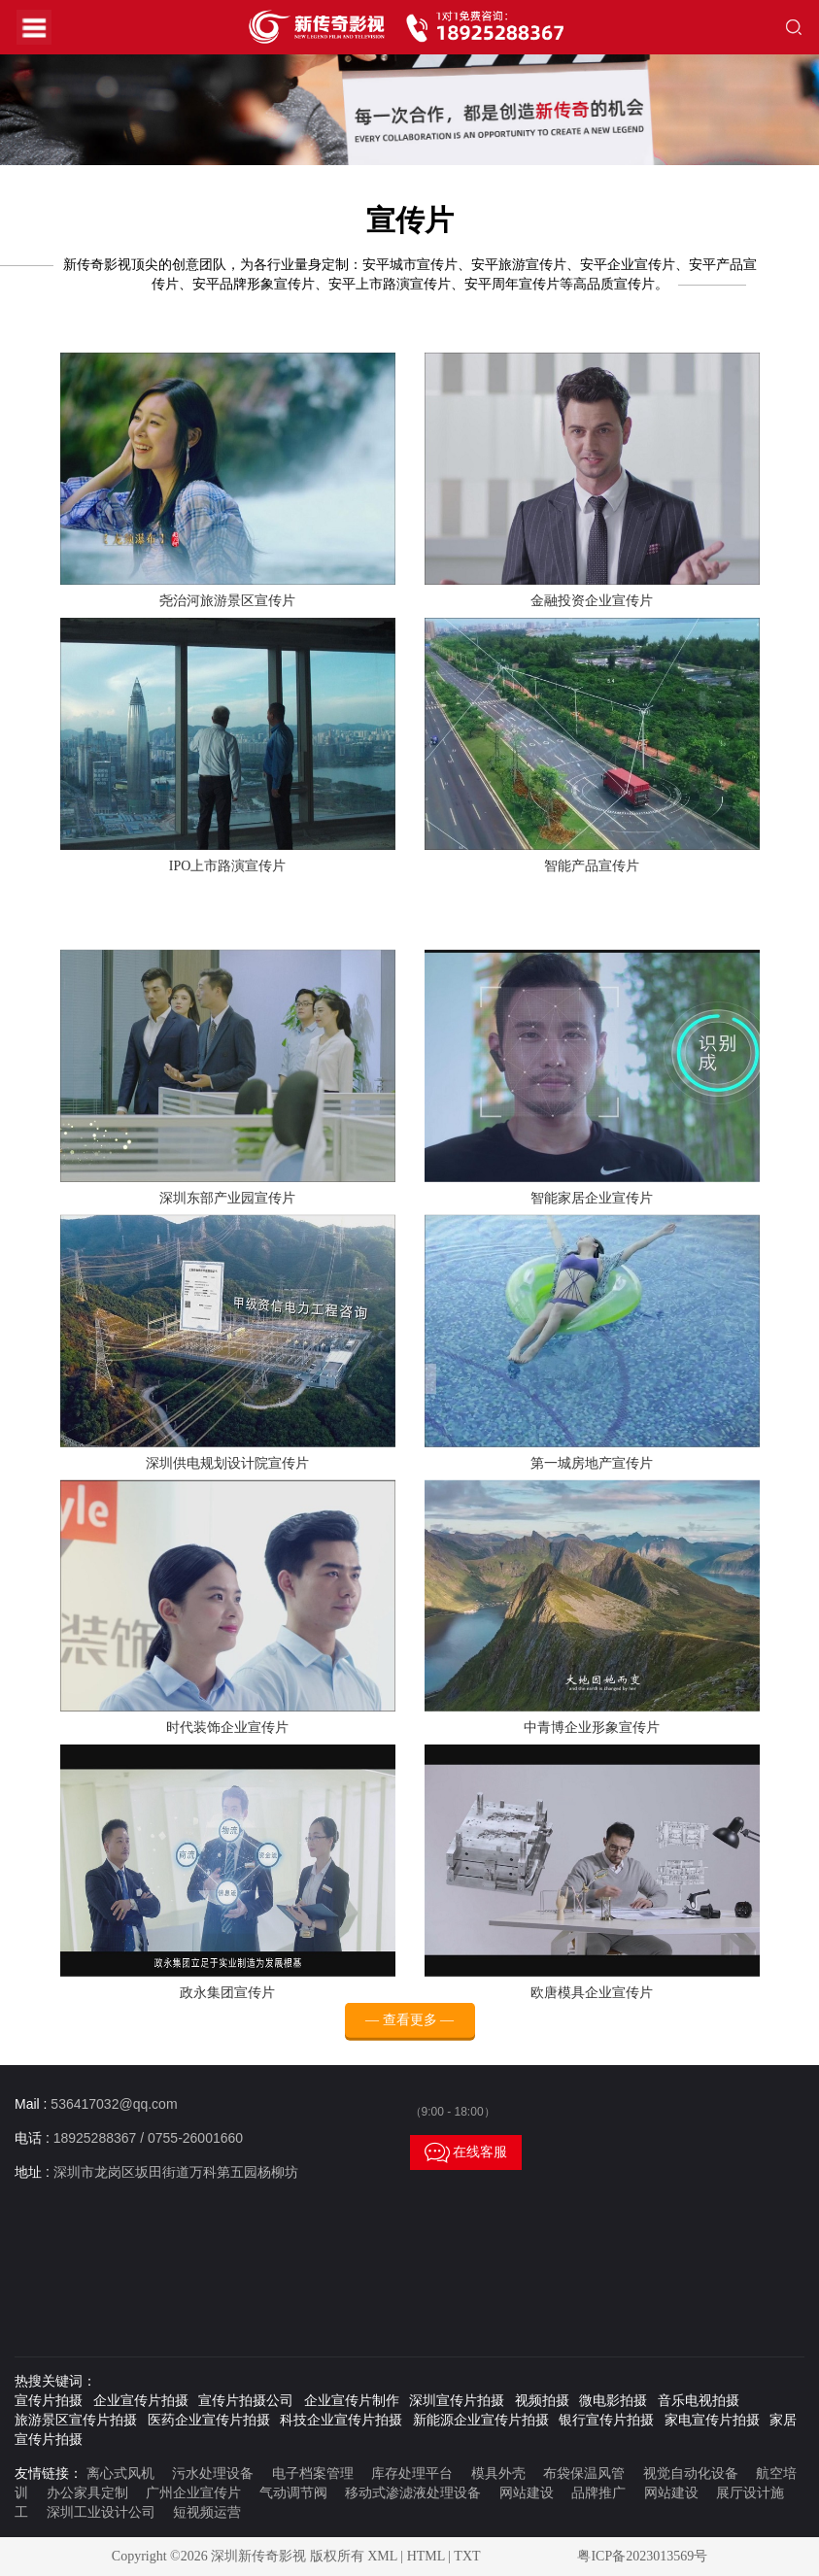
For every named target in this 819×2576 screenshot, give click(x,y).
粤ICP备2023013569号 (642, 2556)
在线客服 (466, 2152)
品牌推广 (598, 2493)
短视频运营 (207, 2512)
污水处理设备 (213, 2473)
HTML (426, 2556)
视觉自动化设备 (690, 2473)
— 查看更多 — (409, 2036)
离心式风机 (120, 2473)
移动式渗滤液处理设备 (413, 2493)
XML (382, 2556)
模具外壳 (498, 2473)
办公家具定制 (87, 2493)
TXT (467, 2556)
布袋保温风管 (584, 2473)
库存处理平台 (412, 2473)
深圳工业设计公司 (101, 2512)
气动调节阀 (293, 2493)
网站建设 (526, 2493)
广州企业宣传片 (193, 2493)
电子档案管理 (313, 2473)
